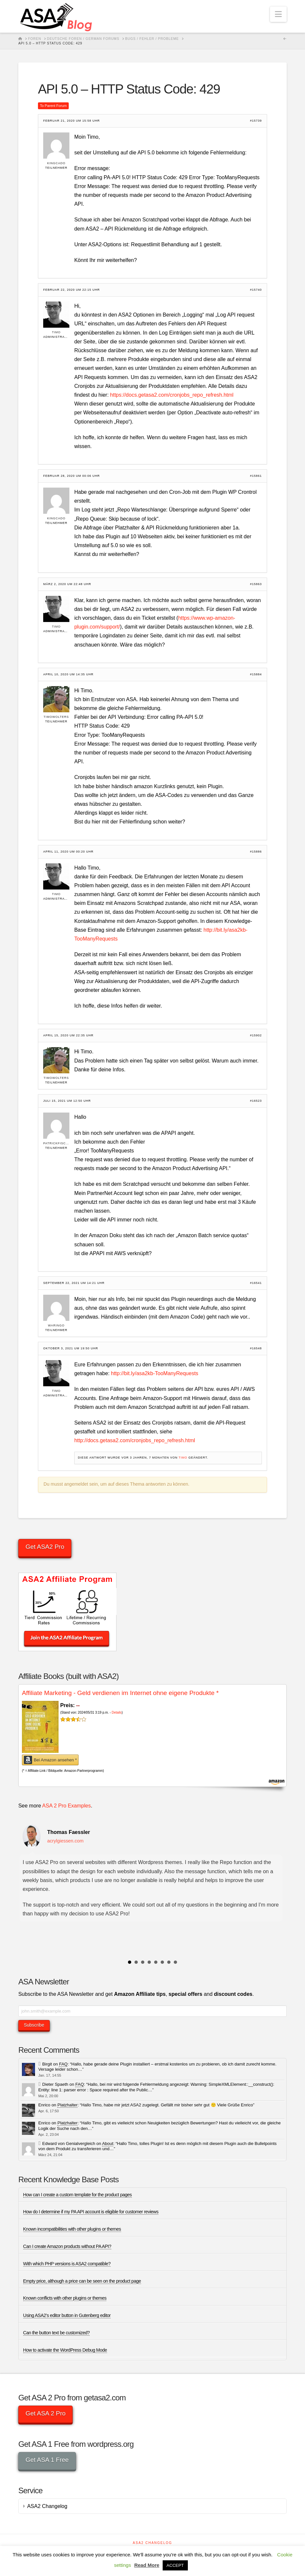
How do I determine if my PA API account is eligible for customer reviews (90, 2211)
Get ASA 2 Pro (46, 2413)
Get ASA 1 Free (47, 2459)
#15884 (256, 674)
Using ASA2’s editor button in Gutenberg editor (67, 2315)
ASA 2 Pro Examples (66, 1805)
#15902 (256, 1035)
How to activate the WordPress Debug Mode (65, 2350)
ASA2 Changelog (47, 2506)
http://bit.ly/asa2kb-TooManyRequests (154, 1373)
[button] (278, 14)
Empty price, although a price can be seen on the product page (82, 2281)
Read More (146, 2565)
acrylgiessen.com (65, 1840)
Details (117, 1712)
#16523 (256, 1100)
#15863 (256, 584)
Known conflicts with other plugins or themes (65, 2298)
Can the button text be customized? (56, 2332)
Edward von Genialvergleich (68, 2143)
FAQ (63, 2064)
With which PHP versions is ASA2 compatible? (67, 2263)
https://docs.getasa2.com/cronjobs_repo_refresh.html (171, 395)
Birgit (47, 2064)
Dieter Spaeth (55, 2084)
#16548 (256, 1348)
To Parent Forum (53, 106)
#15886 (256, 851)
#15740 (256, 289)
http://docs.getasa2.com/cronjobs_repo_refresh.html (134, 1440)
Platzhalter (67, 2104)
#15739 (256, 120)
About (107, 2143)
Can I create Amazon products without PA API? (67, 2246)
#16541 (256, 1283)
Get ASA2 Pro (45, 1546)
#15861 (256, 476)
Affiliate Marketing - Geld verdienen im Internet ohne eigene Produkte (120, 1692)
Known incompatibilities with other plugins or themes (72, 2229)
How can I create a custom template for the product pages (77, 2194)
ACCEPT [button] (175, 2565)
